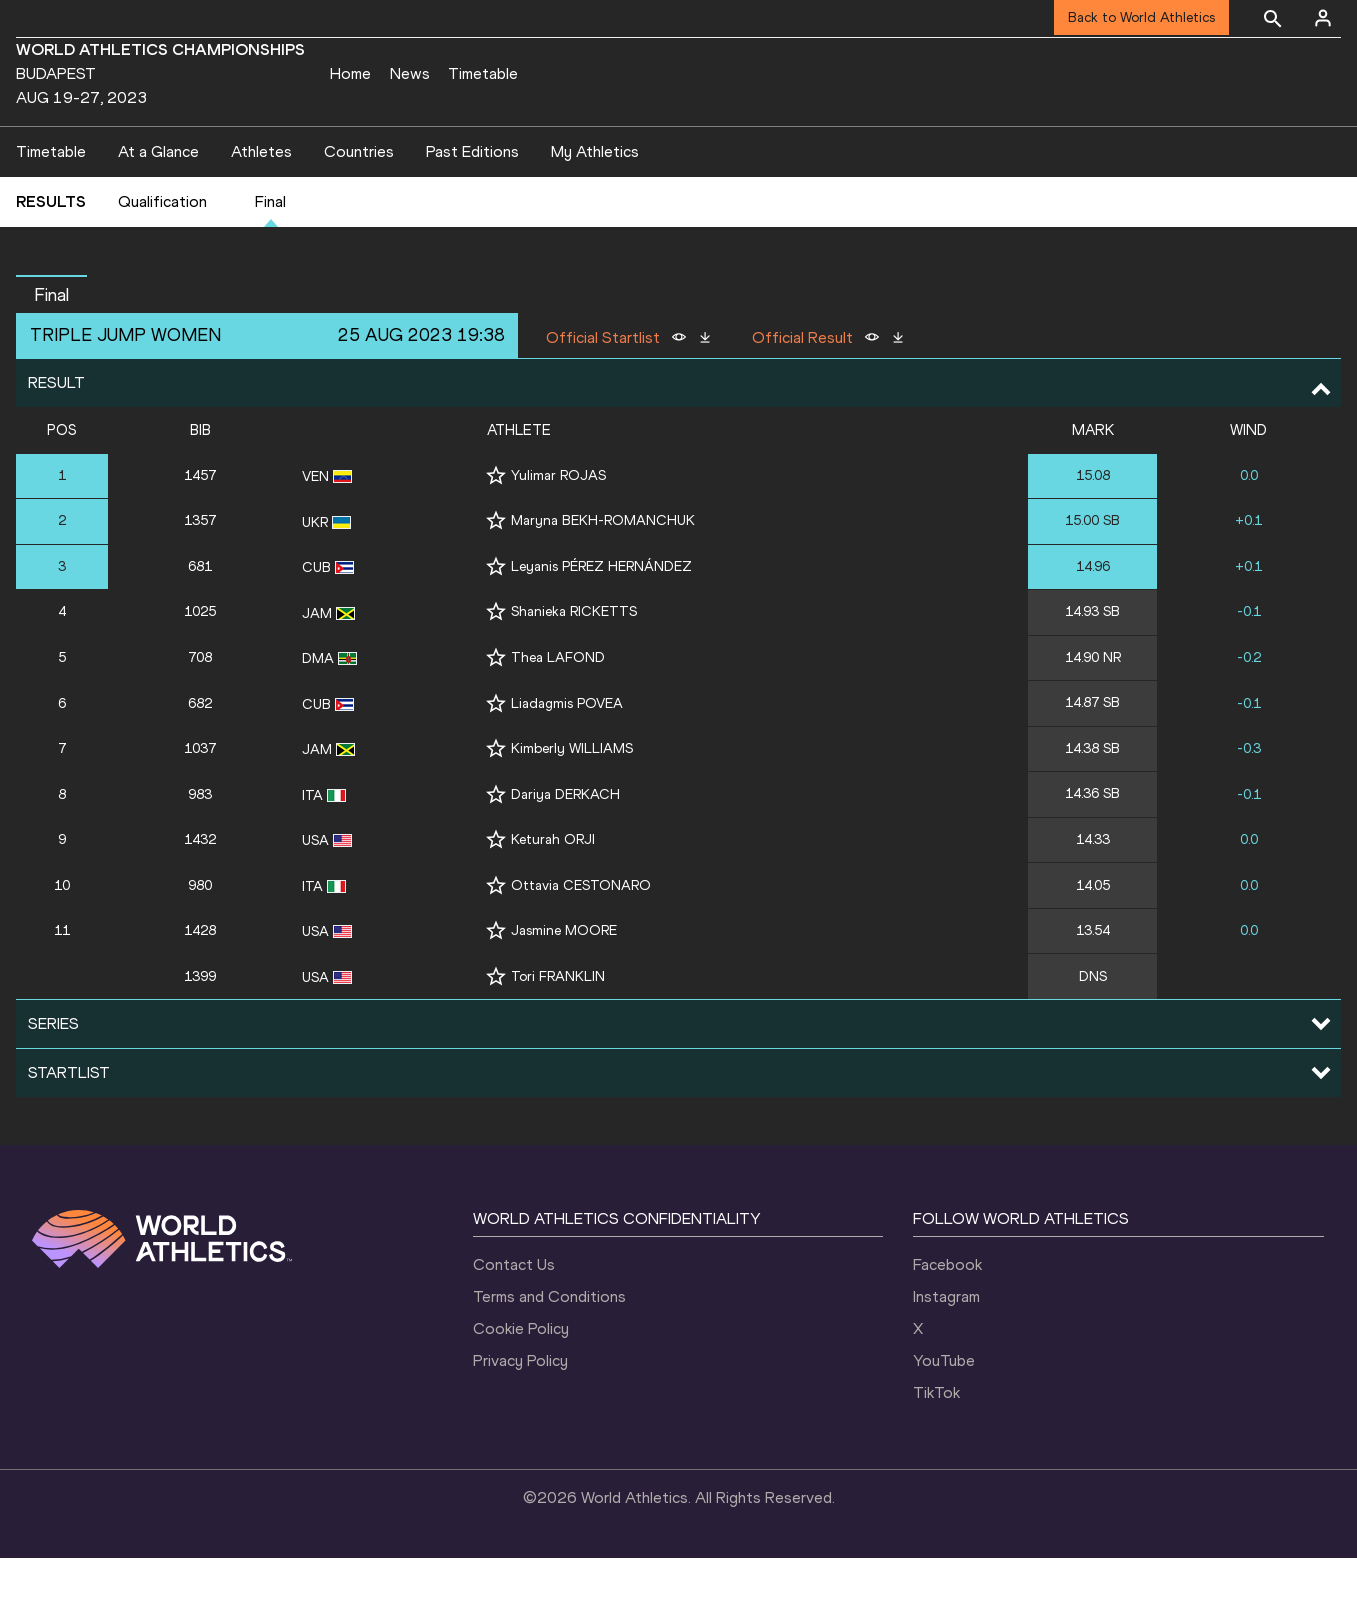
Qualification (162, 242)
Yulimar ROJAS (558, 515)
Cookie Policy (521, 1368)
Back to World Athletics (1141, 17)
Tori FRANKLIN (558, 1016)
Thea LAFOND (558, 697)
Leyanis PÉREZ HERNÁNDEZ (601, 606)
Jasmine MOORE (564, 970)
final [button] (51, 335)
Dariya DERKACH (565, 834)
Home (350, 73)
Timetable (483, 73)
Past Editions (472, 191)
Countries (359, 191)
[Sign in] (1323, 18)
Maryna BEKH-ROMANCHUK (603, 561)
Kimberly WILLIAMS (572, 788)
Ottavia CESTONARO (581, 925)
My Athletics (595, 191)
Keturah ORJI (553, 879)
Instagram (946, 1336)
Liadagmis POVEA (567, 743)
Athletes (261, 191)
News (410, 73)
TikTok (936, 1432)
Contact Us (514, 1304)
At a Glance (158, 191)
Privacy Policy (520, 1400)
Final (270, 242)
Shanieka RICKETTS (574, 652)
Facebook (947, 1304)
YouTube (944, 1400)
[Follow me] (496, 515)
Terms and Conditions (549, 1336)
